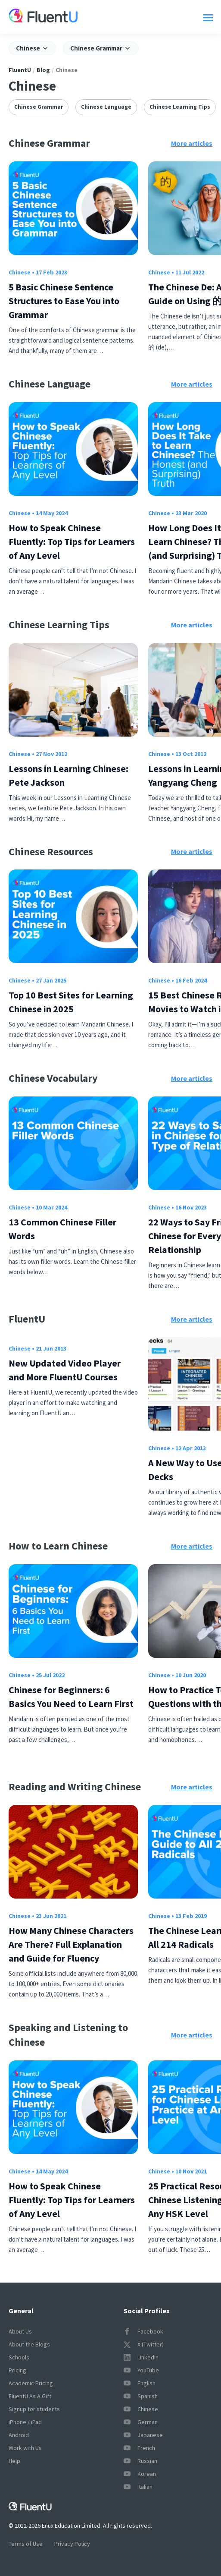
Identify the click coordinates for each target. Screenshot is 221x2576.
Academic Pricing (31, 2383)
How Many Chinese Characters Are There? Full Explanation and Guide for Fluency (71, 1944)
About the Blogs (29, 2344)
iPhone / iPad (25, 2422)
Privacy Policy (72, 2544)
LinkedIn (141, 2357)
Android (19, 2435)
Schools (19, 2357)
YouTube (141, 2370)
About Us (20, 2331)
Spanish (141, 2396)
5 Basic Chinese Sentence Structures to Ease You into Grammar (64, 301)
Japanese (143, 2435)
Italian (138, 2487)
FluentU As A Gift (30, 2396)
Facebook (143, 2331)
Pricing (17, 2370)
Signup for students (34, 2409)
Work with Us (25, 2448)
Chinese (20, 272)
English (140, 2383)
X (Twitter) (144, 2344)
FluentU (20, 70)
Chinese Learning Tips (179, 106)
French (139, 2448)
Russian (140, 2461)
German (141, 2422)
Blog (43, 70)
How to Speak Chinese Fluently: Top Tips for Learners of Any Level (72, 541)
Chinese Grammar (38, 106)
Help (14, 2461)
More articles (191, 143)
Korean (140, 2474)
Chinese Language (106, 106)
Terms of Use (26, 2544)
